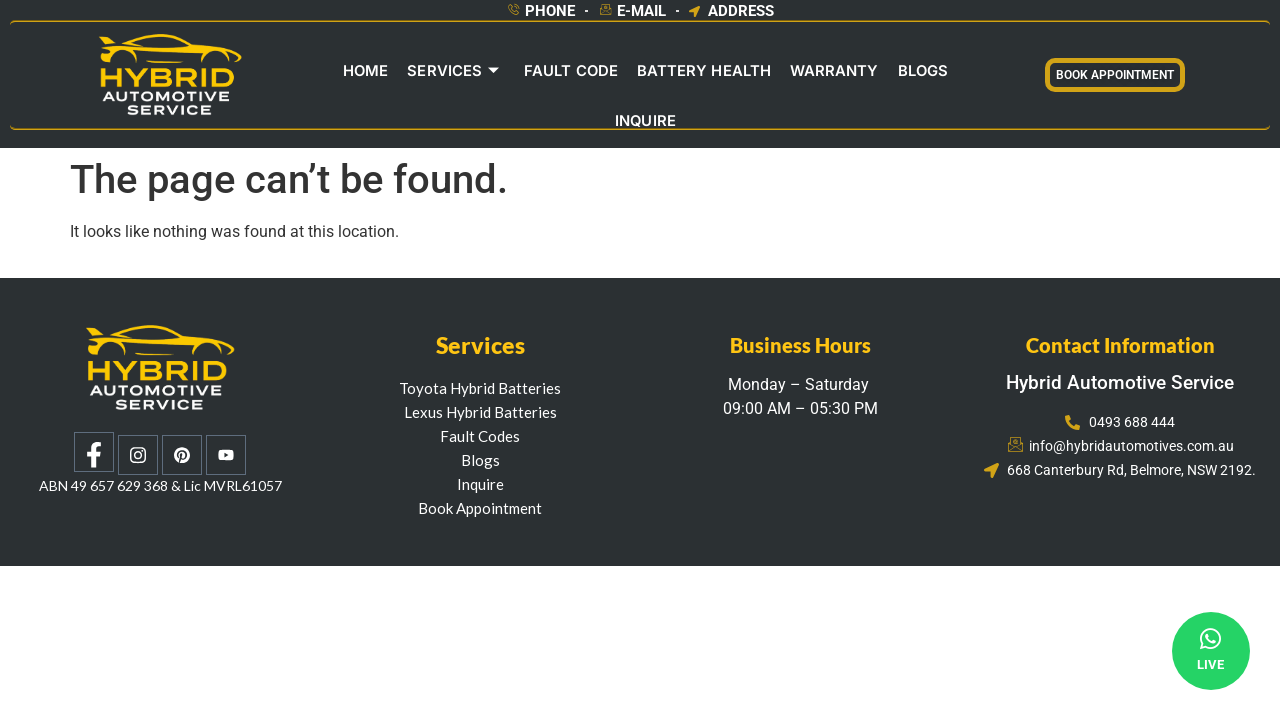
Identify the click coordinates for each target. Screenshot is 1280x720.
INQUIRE (953, 73)
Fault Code (532, 73)
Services (415, 73)
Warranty (792, 73)
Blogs (879, 73)
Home (329, 73)
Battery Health (663, 73)
